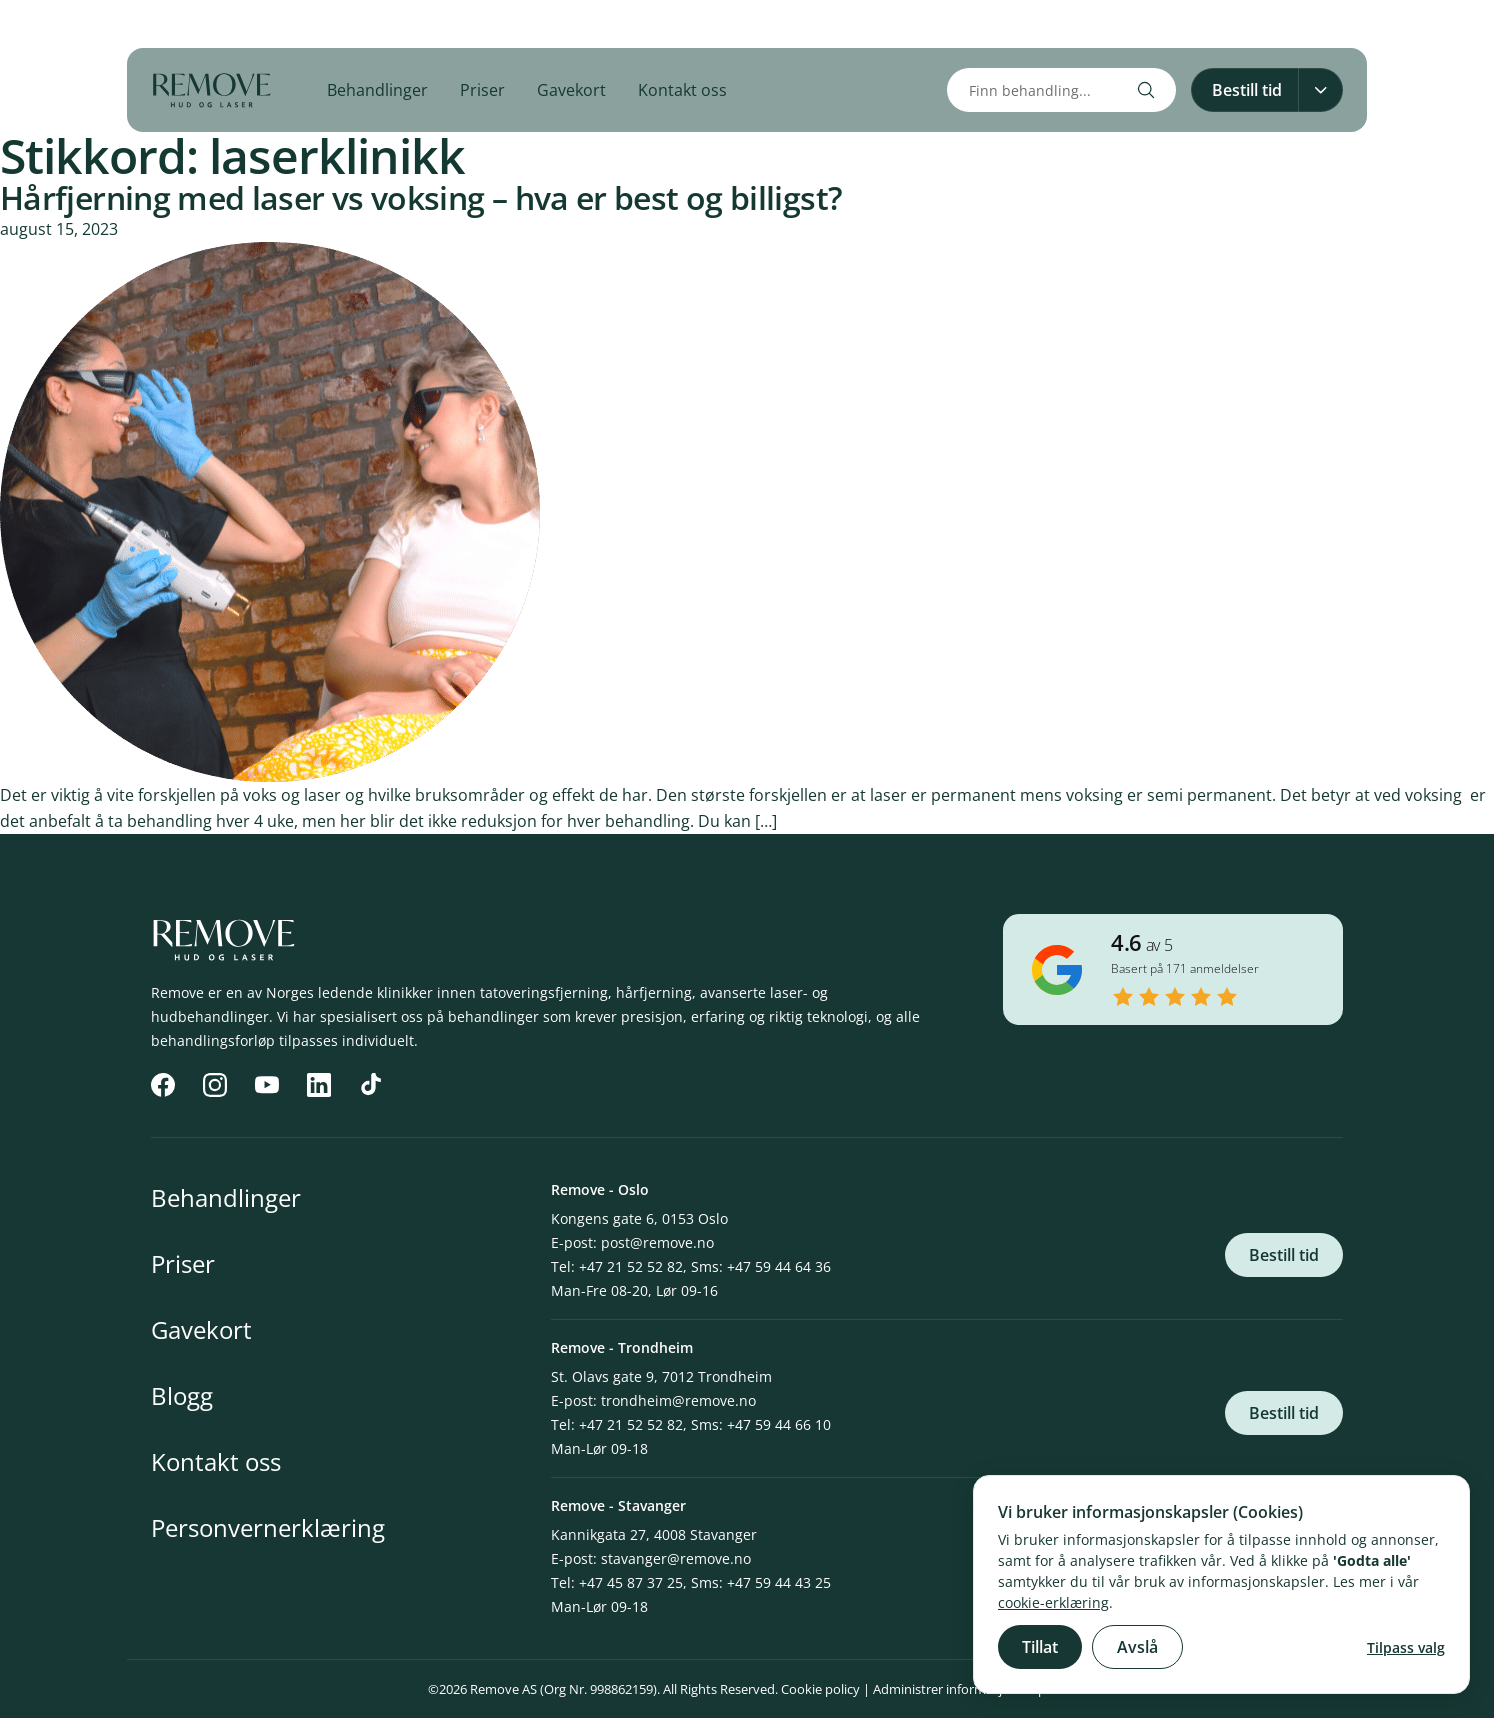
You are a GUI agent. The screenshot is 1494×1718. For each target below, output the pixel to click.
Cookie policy (820, 1689)
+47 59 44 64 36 (779, 1266)
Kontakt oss (682, 90)
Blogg (182, 1395)
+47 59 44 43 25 (779, 1582)
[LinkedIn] (291, 24)
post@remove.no (657, 1242)
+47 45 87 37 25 (631, 1582)
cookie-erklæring (1053, 1602)
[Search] (1146, 90)
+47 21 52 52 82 (631, 1266)
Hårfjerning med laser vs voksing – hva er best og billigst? (421, 197)
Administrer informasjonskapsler (970, 1689)
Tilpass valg (1406, 1647)
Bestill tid (1284, 1255)
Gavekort (571, 90)
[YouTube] (247, 24)
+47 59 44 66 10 (779, 1424)
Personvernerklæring (268, 1527)
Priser (482, 90)
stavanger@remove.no (676, 1558)
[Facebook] (159, 24)
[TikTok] (335, 24)
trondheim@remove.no (678, 1400)
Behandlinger (377, 90)
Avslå (1137, 1647)
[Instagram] (203, 24)
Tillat (1040, 1647)
